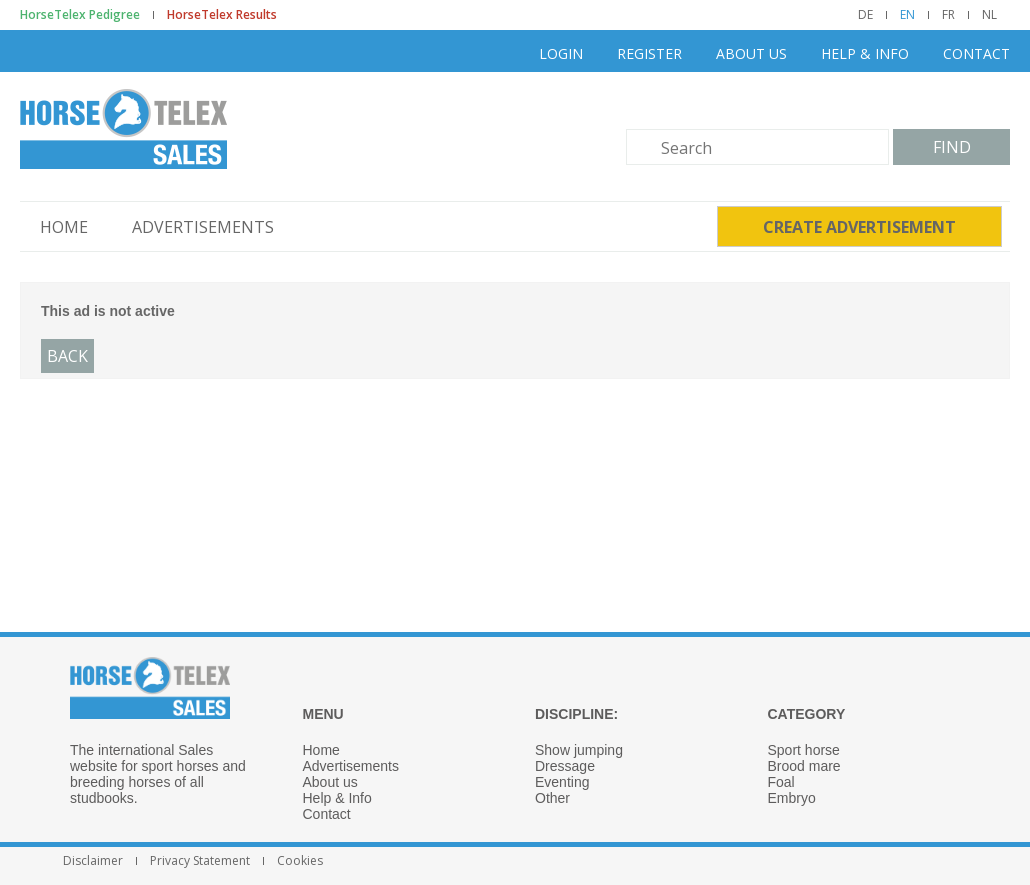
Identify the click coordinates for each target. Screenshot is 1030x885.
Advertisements (203, 227)
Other (552, 798)
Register (649, 53)
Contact (976, 53)
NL (989, 15)
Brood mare (804, 766)
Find (952, 147)
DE (865, 15)
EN (907, 15)
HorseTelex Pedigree (80, 15)
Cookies (300, 861)
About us (751, 53)
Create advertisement (859, 227)
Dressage (565, 766)
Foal (781, 782)
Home (64, 227)
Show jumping (579, 750)
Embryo (792, 798)
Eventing (562, 782)
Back (67, 356)
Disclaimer (93, 861)
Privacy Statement (200, 861)
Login (561, 53)
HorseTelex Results (222, 15)
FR (948, 15)
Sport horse (804, 750)
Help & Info (865, 53)
